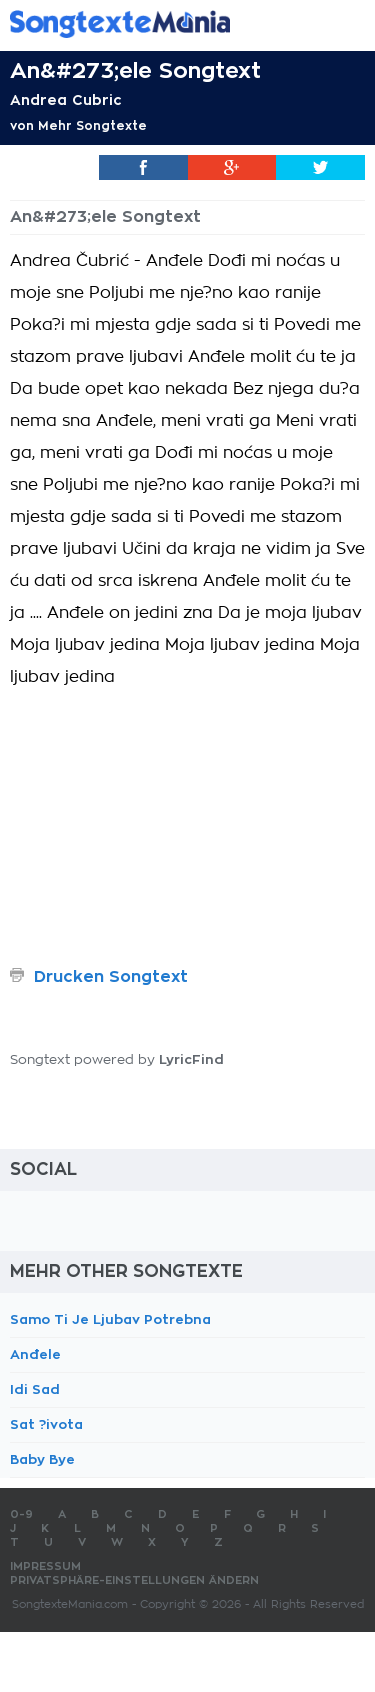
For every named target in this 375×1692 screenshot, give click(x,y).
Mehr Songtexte (92, 126)
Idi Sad (35, 1389)
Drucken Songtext (111, 977)
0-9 (21, 1514)
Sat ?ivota (46, 1424)
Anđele (35, 1354)
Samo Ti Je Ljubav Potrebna (110, 1319)
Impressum (45, 1566)
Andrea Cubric (66, 100)
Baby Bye (42, 1459)
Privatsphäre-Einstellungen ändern (134, 1580)
